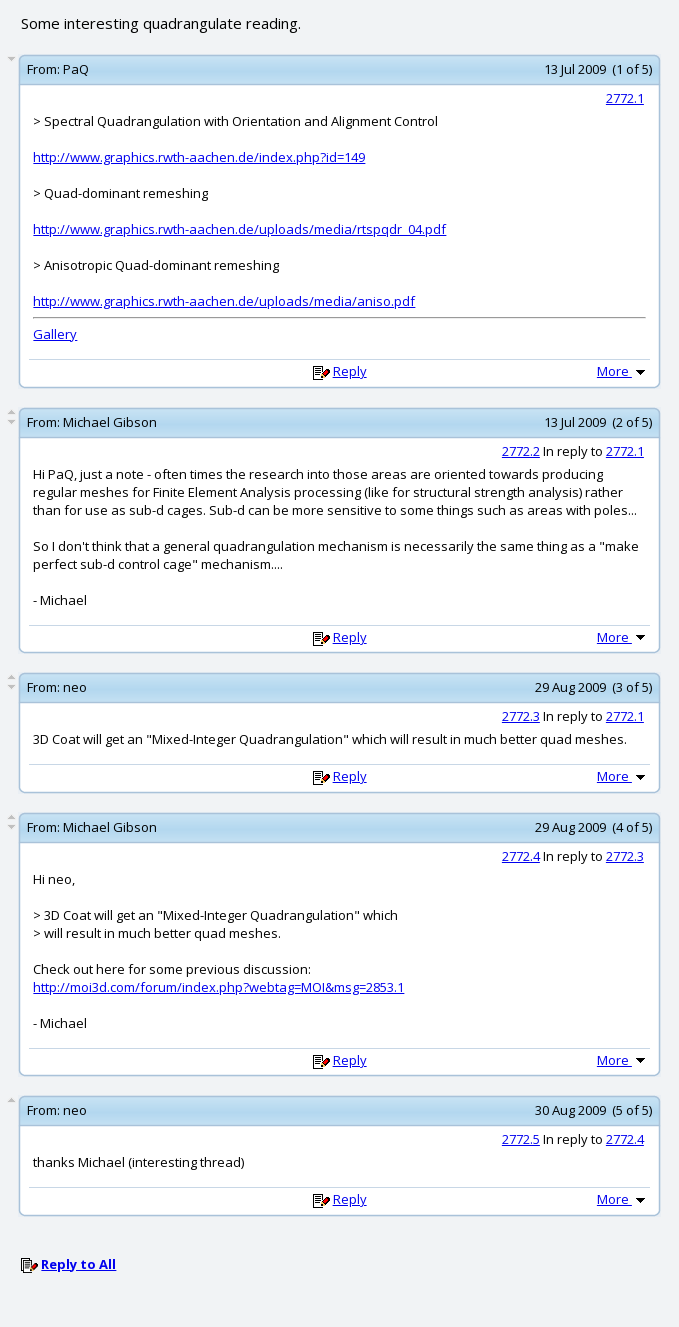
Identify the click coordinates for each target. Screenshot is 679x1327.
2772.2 (521, 451)
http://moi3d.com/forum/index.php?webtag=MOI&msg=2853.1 (218, 987)
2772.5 (521, 1139)
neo (75, 687)
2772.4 (521, 856)
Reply (350, 371)
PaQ (76, 69)
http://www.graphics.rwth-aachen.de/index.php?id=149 (199, 157)
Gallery (55, 334)
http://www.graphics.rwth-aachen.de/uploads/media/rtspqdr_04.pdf (239, 229)
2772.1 (625, 98)
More (623, 371)
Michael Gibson (110, 422)
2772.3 (521, 716)
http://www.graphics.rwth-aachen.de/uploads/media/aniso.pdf (224, 301)
